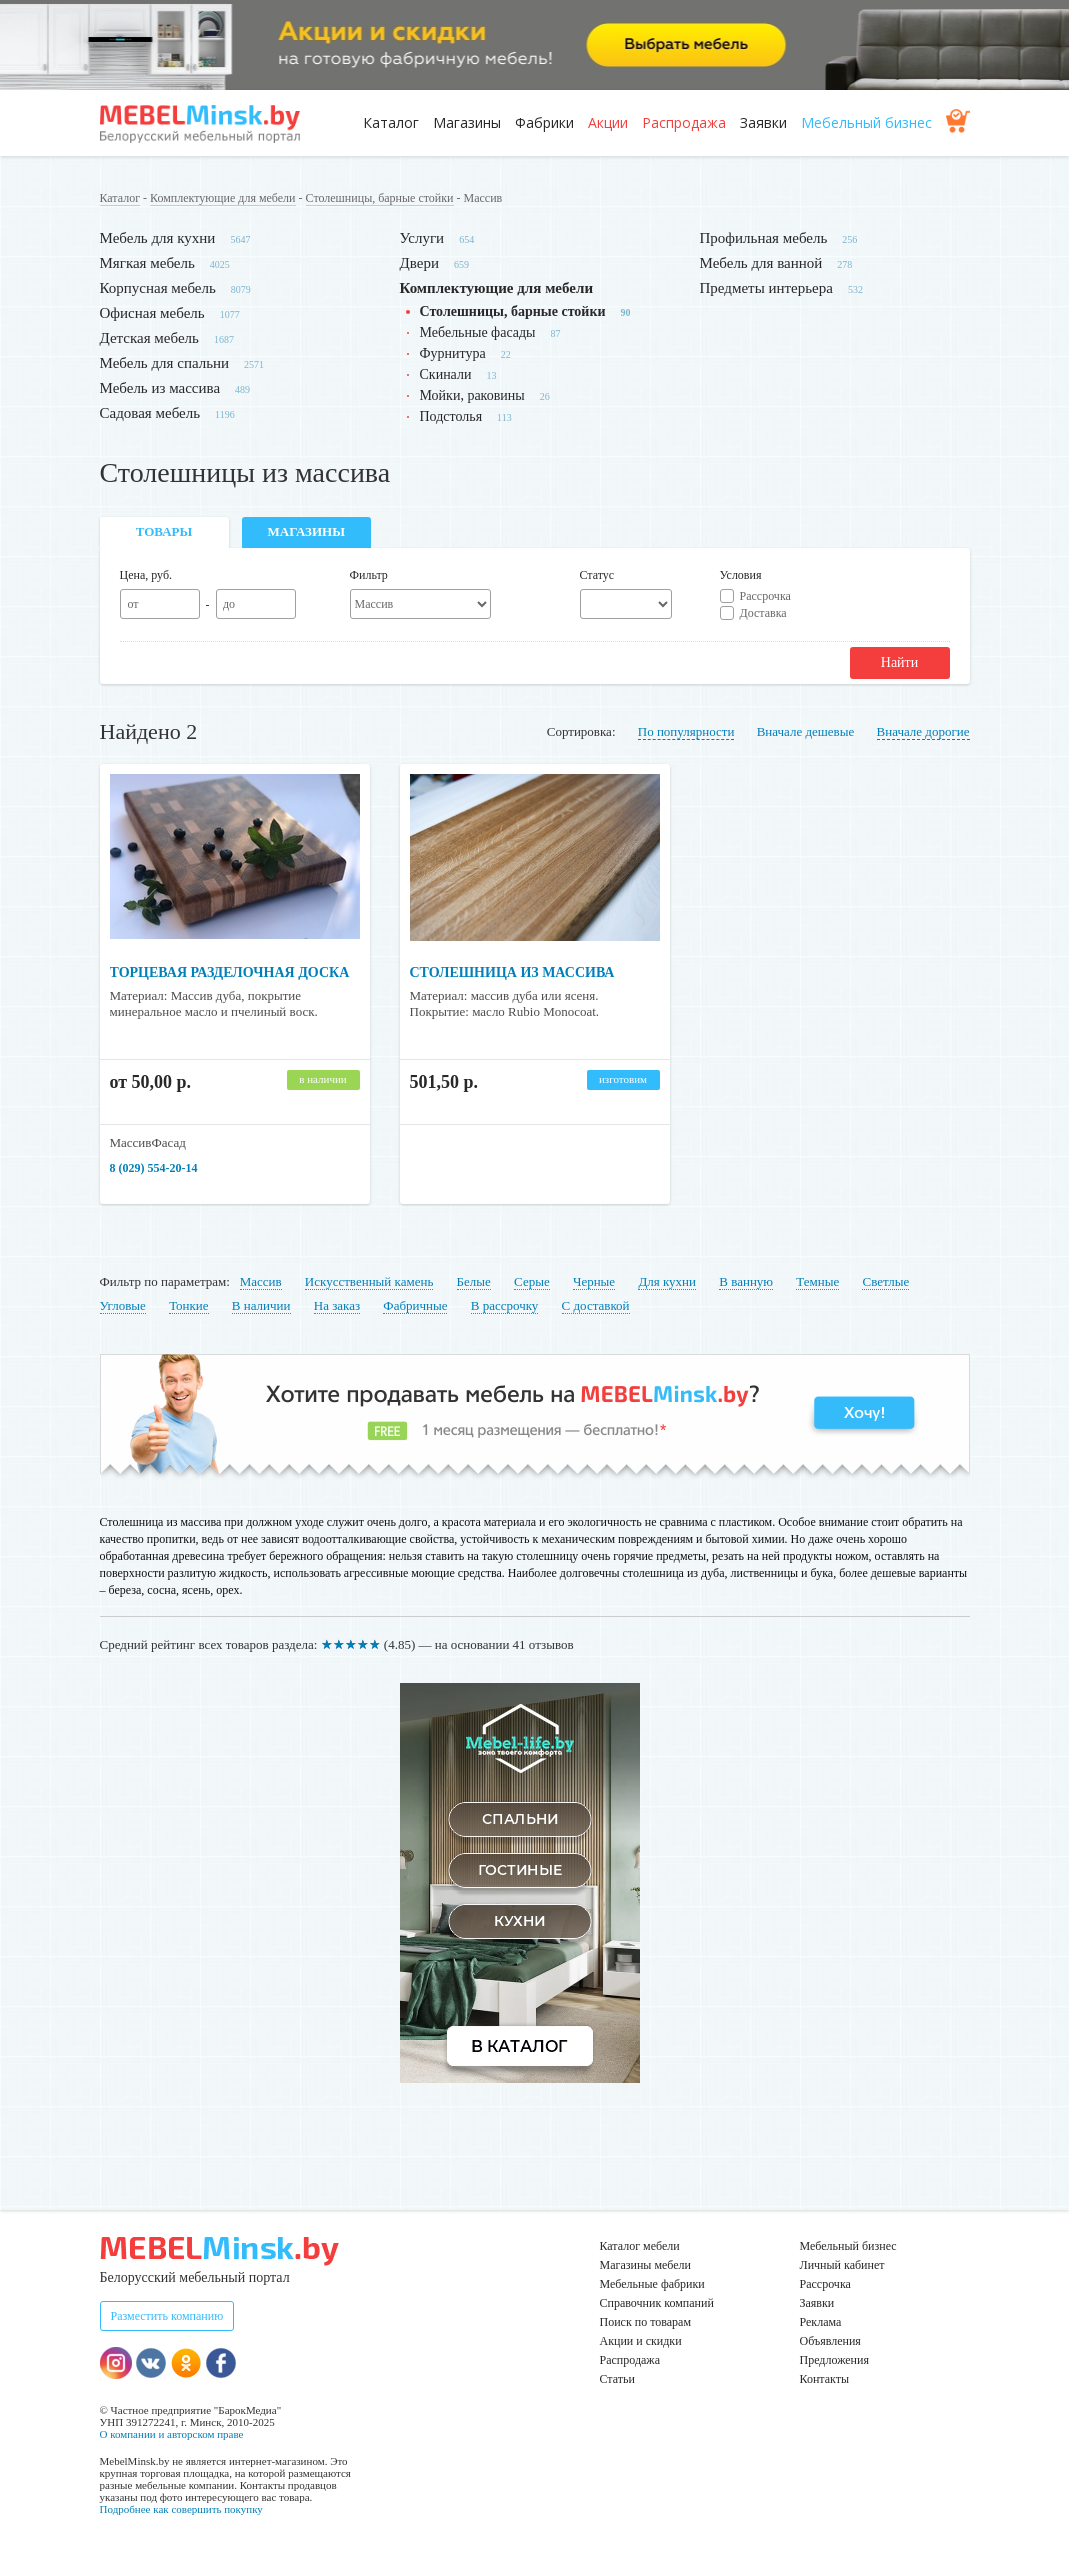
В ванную (746, 1281)
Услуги (422, 238)
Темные (817, 1281)
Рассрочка (765, 596)
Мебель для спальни (165, 363)
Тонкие (188, 1305)
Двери (419, 263)
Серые (532, 1281)
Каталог (391, 122)
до (229, 604)
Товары (164, 531)
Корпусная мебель (158, 288)
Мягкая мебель (147, 263)
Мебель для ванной (761, 263)
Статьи (617, 2379)
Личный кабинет (842, 2265)
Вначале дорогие (923, 731)
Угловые (123, 1305)
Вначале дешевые (806, 731)
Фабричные (415, 1305)
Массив (261, 1281)
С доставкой (596, 1305)
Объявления (830, 2341)
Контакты (825, 2379)
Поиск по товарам (646, 2322)
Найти (899, 662)
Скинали (446, 374)
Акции (608, 122)
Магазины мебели (646, 2265)
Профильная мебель (764, 238)
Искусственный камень (369, 1281)
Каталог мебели (640, 2246)
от (132, 604)
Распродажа (684, 122)
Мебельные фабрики (652, 2284)
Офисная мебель (152, 313)
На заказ (337, 1305)
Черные (594, 1281)
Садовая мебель (150, 413)
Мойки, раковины (472, 395)
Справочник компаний (657, 2303)
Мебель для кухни (158, 238)
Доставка (763, 613)
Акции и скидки (641, 2341)
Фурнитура (453, 353)
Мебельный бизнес (866, 122)
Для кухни (667, 1281)
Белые (474, 1281)
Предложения (834, 2360)
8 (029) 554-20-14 (154, 1168)
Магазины (467, 122)
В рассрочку (505, 1305)
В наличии (261, 1305)
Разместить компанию (167, 2316)
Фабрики (544, 122)
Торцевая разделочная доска (230, 972)
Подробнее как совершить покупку (181, 2509)
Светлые (885, 1281)
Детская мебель (149, 338)
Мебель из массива (160, 388)
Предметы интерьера (766, 288)
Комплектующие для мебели (222, 198)
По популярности (686, 731)
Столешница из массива (512, 972)
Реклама (821, 2322)
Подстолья (451, 416)
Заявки (763, 122)
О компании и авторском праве (172, 2434)
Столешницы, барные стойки (380, 198)
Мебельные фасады (478, 332)
